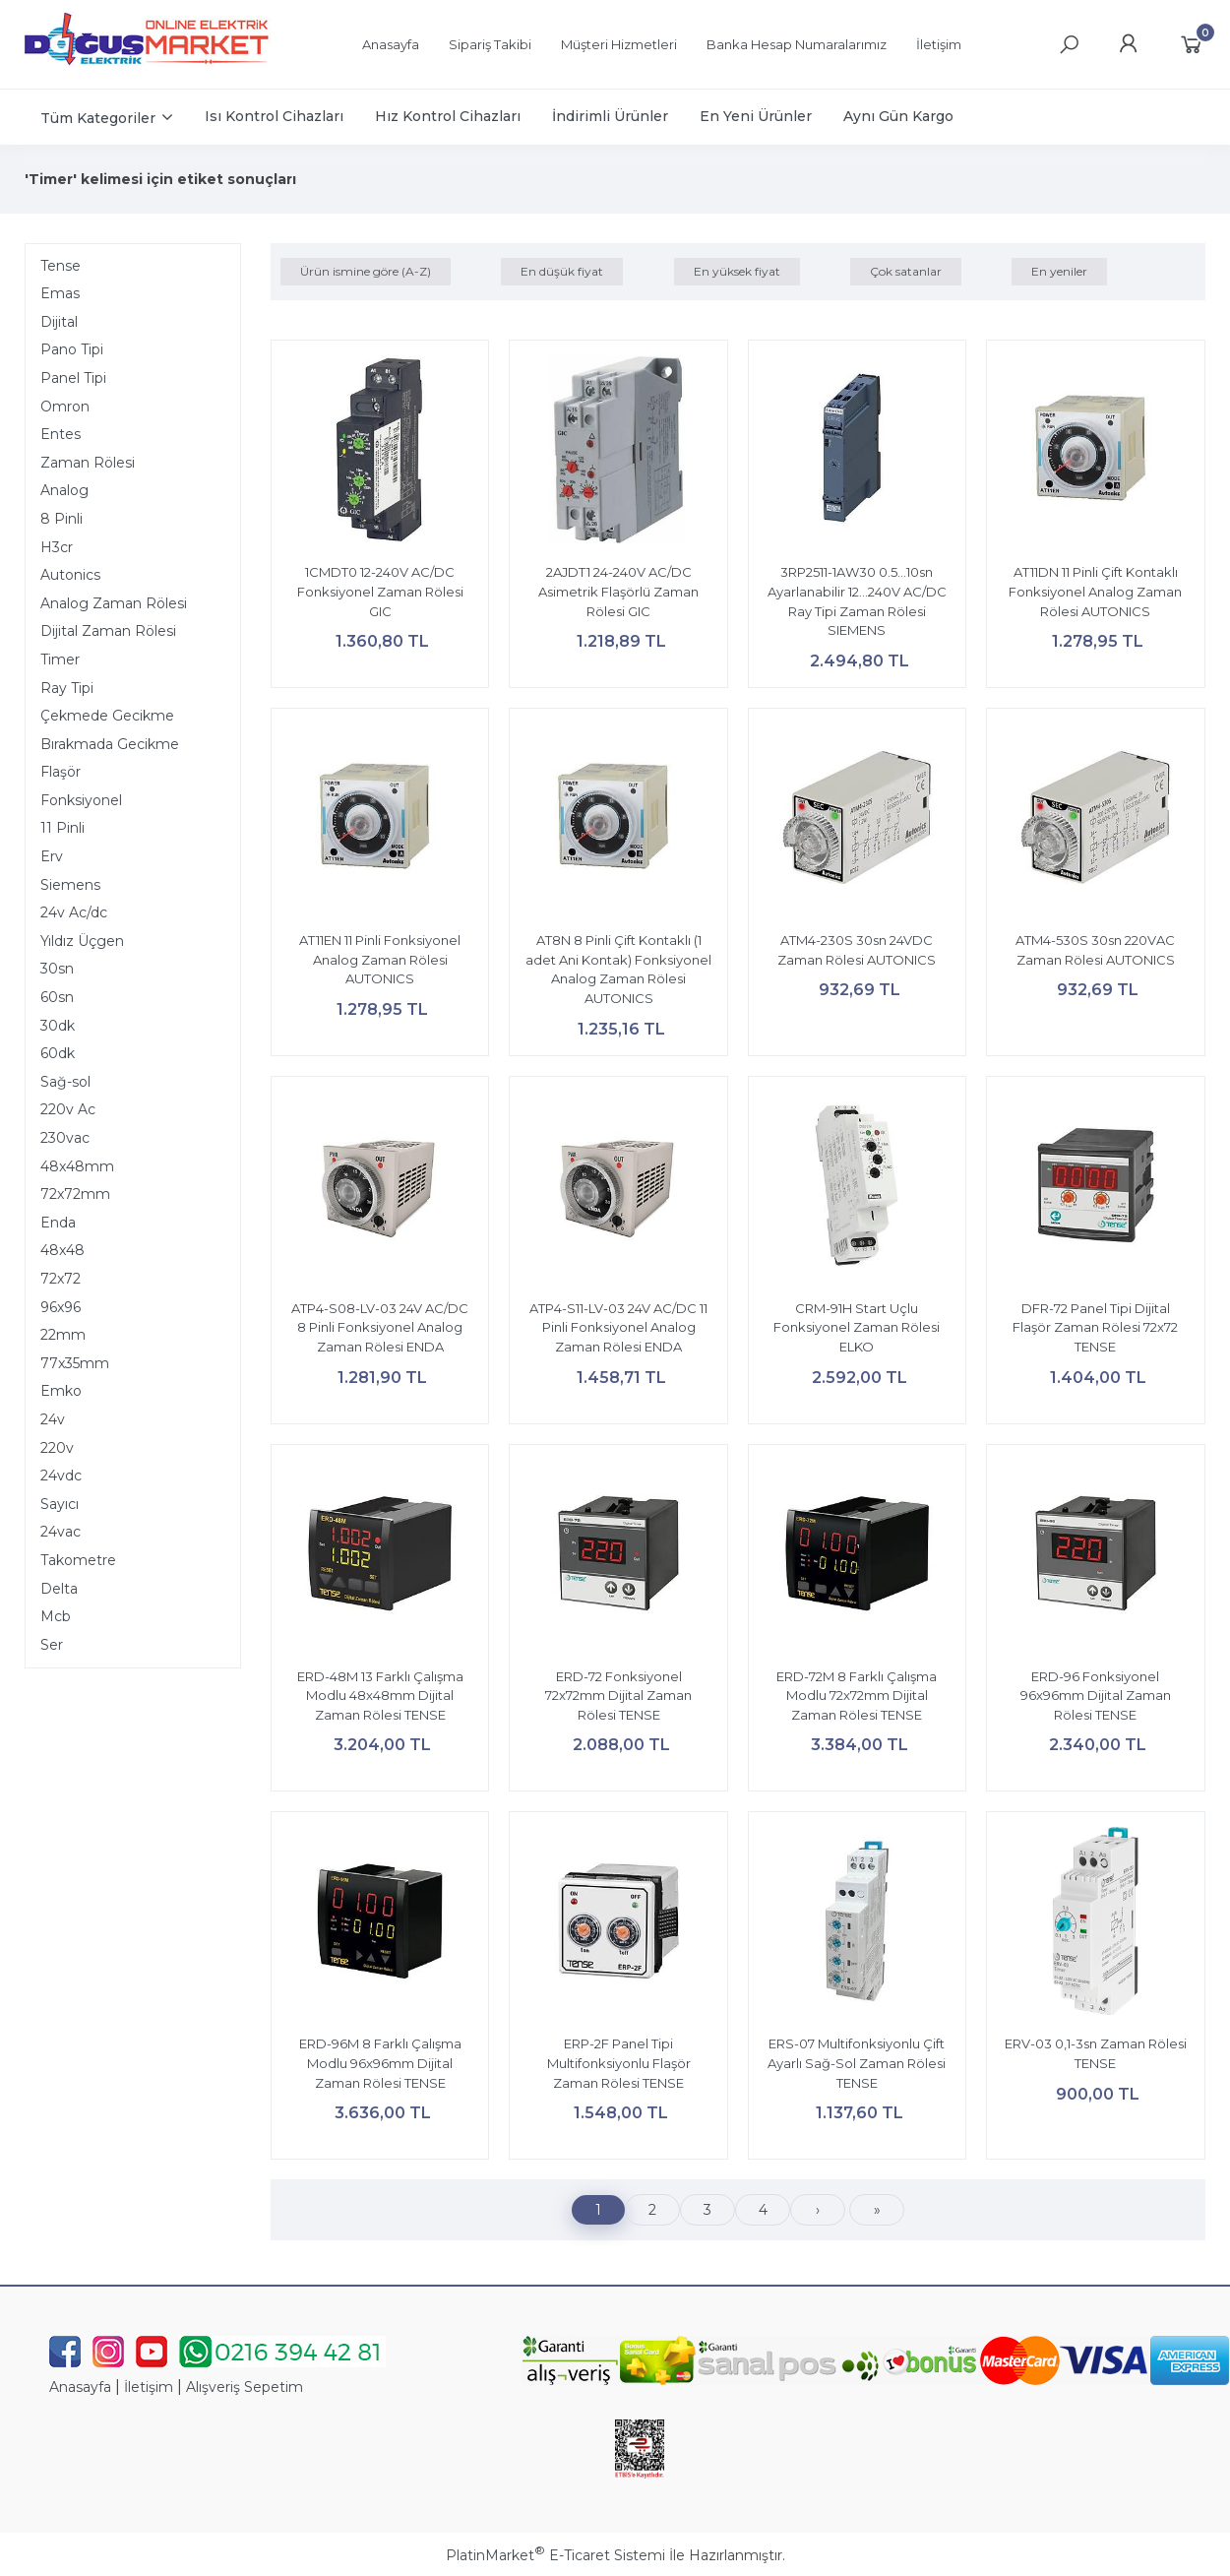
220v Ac (67, 1109)
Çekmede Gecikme (107, 715)
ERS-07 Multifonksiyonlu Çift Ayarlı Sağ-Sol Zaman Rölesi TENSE (857, 2063)
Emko (61, 1391)
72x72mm (75, 1194)
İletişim (148, 2387)
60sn (57, 997)
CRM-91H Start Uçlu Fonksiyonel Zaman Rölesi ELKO (856, 1327)
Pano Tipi (71, 349)
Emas (60, 293)
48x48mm (77, 1166)
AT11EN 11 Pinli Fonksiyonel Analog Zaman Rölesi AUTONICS (380, 959)
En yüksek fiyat (737, 271)
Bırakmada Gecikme (109, 744)
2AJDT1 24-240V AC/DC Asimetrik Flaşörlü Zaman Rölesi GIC (618, 591)
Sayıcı (59, 1504)
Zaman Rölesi (87, 462)
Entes (60, 434)
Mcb (55, 1616)
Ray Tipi (66, 688)
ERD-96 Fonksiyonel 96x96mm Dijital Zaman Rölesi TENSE (1095, 1695)
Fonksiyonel (81, 800)
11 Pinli (62, 828)
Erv (51, 856)
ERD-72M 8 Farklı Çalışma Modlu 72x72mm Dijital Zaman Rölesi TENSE (856, 1695)
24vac (60, 1531)
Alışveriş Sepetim (244, 2387)
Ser (51, 1645)
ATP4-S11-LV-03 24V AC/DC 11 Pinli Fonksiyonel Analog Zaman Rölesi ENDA (618, 1327)
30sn (57, 968)
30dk (57, 1026)
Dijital (59, 322)
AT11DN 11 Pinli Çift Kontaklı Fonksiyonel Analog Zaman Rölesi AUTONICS (1095, 591)
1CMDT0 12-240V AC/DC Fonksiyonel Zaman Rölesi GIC (380, 591)
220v (57, 1448)
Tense (60, 266)
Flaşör (60, 772)
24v (52, 1419)
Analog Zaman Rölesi (113, 603)
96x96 (60, 1307)
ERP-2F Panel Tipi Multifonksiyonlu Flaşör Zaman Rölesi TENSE (619, 2063)
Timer (60, 659)
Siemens (70, 885)
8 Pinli (61, 519)
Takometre (78, 1560)
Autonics (70, 575)
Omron (65, 406)
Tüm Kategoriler (97, 118)
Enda (58, 1222)
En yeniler (1059, 271)
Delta (59, 1589)
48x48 (62, 1250)
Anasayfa (80, 2387)
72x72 (60, 1279)
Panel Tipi (73, 378)
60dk (57, 1053)
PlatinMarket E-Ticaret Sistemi (555, 2555)
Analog (64, 490)
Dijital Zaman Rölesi (108, 631)
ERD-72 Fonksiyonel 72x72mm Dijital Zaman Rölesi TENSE (618, 1695)
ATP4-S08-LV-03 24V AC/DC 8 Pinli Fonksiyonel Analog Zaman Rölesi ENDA (379, 1327)
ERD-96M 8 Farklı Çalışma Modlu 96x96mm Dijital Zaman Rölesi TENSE (380, 2063)
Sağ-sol (65, 1082)
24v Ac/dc (73, 912)
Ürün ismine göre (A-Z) (365, 271)
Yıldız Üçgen (82, 941)
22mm (63, 1335)
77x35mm (74, 1363)
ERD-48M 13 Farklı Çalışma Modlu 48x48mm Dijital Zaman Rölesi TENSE (380, 1695)
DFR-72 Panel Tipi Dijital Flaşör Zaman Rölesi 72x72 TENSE (1095, 1327)
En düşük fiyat (562, 271)
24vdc (61, 1475)
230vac (65, 1138)
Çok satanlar (906, 271)
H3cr (56, 547)
